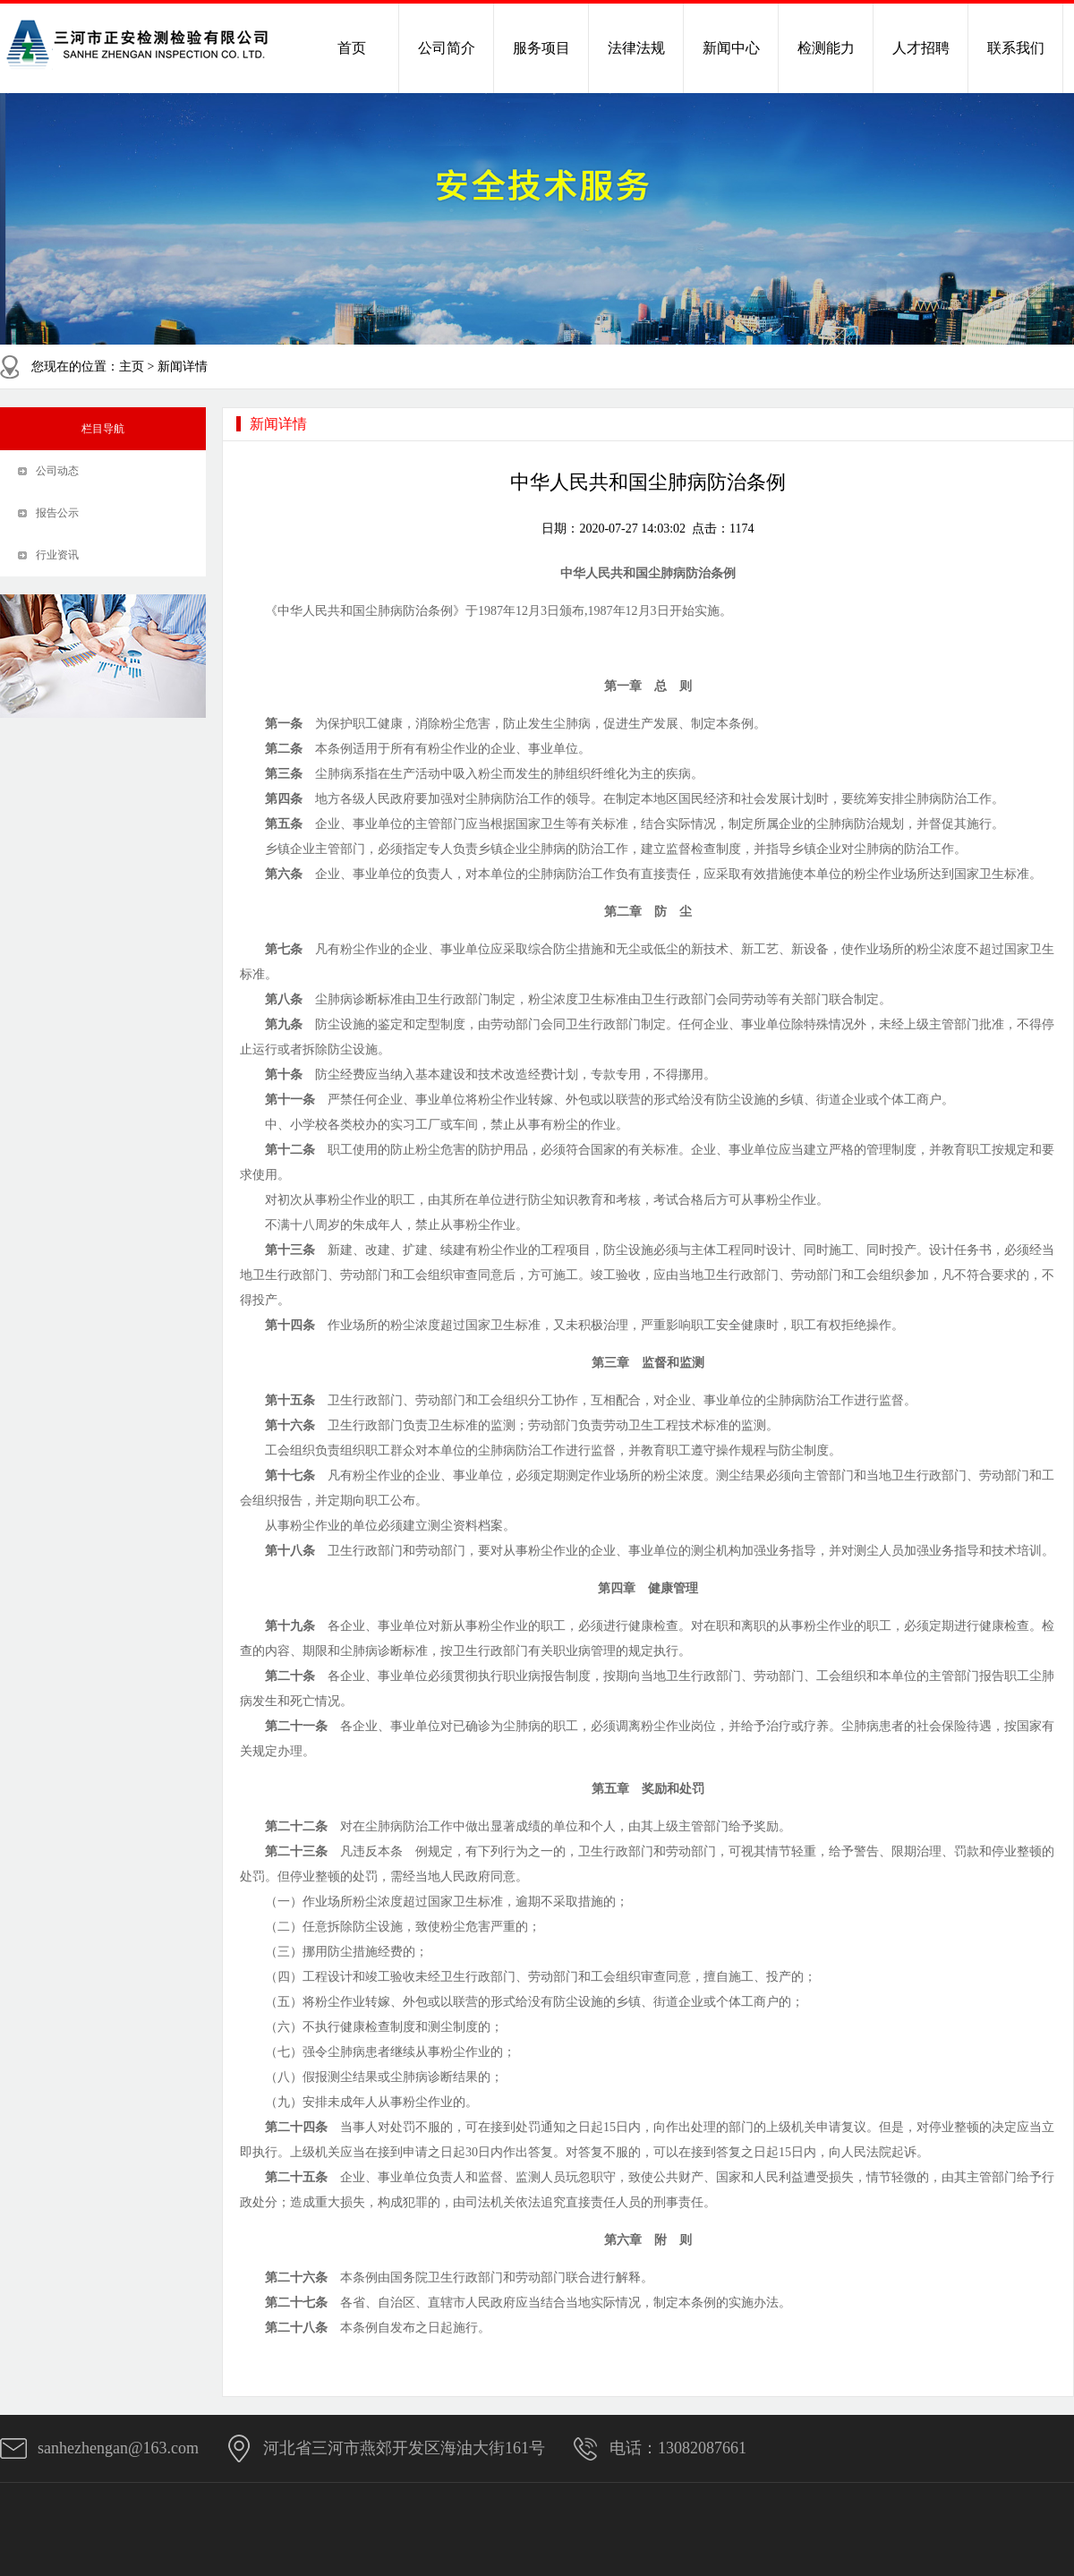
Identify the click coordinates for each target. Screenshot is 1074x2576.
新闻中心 (731, 47)
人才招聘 (921, 47)
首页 (351, 47)
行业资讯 (57, 555)
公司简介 (446, 47)
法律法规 (636, 47)
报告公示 (57, 513)
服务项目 (541, 47)
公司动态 (57, 471)
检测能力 (826, 47)
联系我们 (1015, 47)
